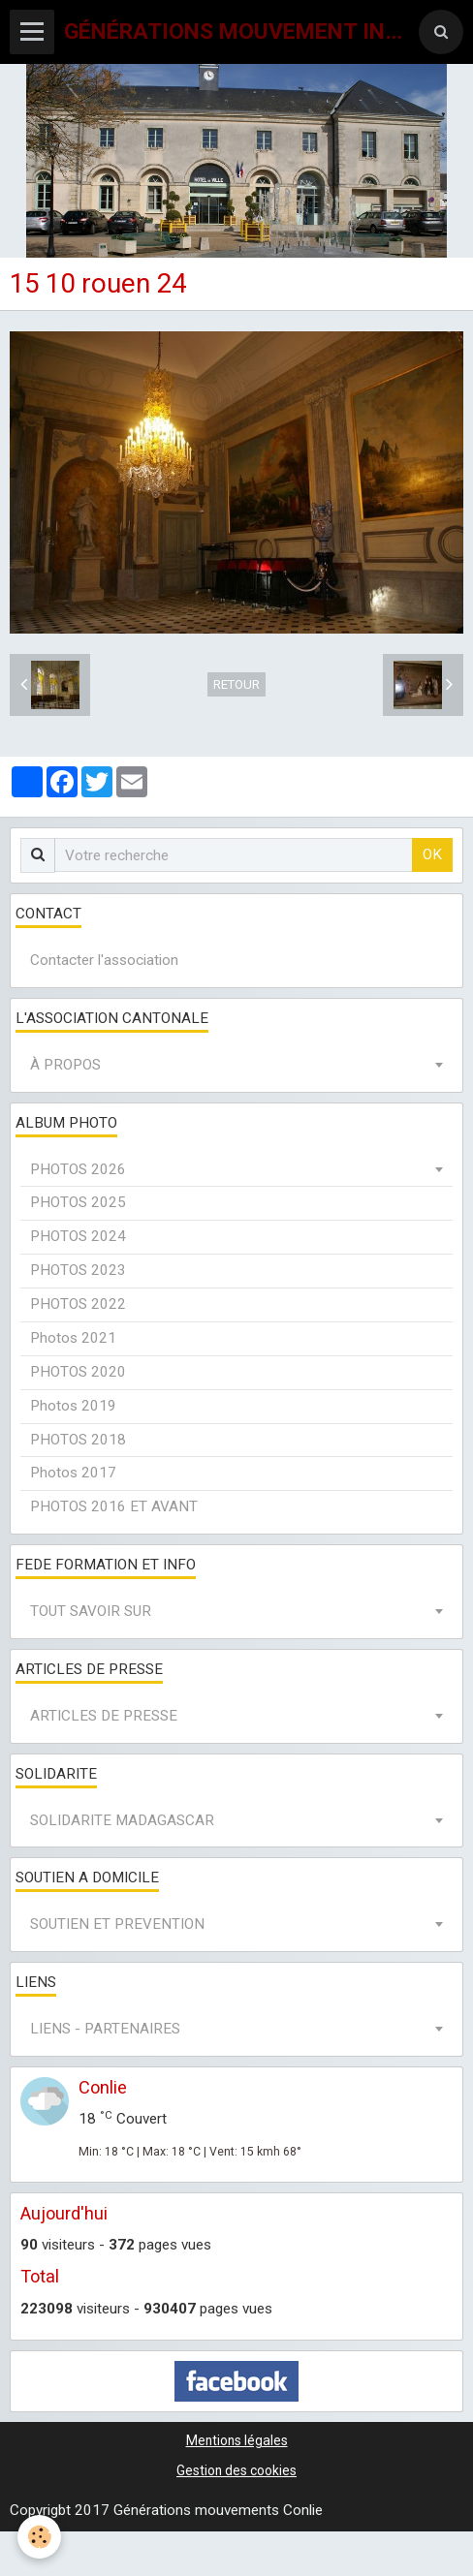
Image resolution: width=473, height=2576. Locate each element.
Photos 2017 (73, 1472)
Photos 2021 (73, 1338)
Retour (236, 684)
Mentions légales (237, 2440)
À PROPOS (65, 1064)
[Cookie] (39, 2537)
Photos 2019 (73, 1405)
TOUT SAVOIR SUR (90, 1611)
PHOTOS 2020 (78, 1372)
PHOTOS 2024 (78, 1236)
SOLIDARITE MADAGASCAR (122, 1820)
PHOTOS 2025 (78, 1202)
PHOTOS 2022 (78, 1304)
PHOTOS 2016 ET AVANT (114, 1506)
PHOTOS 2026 (78, 1169)
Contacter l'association (104, 960)
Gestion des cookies (236, 2470)
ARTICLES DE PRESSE (103, 1715)
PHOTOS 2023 (78, 1270)
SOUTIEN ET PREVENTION (117, 1924)
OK (432, 854)
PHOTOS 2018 (78, 1439)
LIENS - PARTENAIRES (105, 2028)
